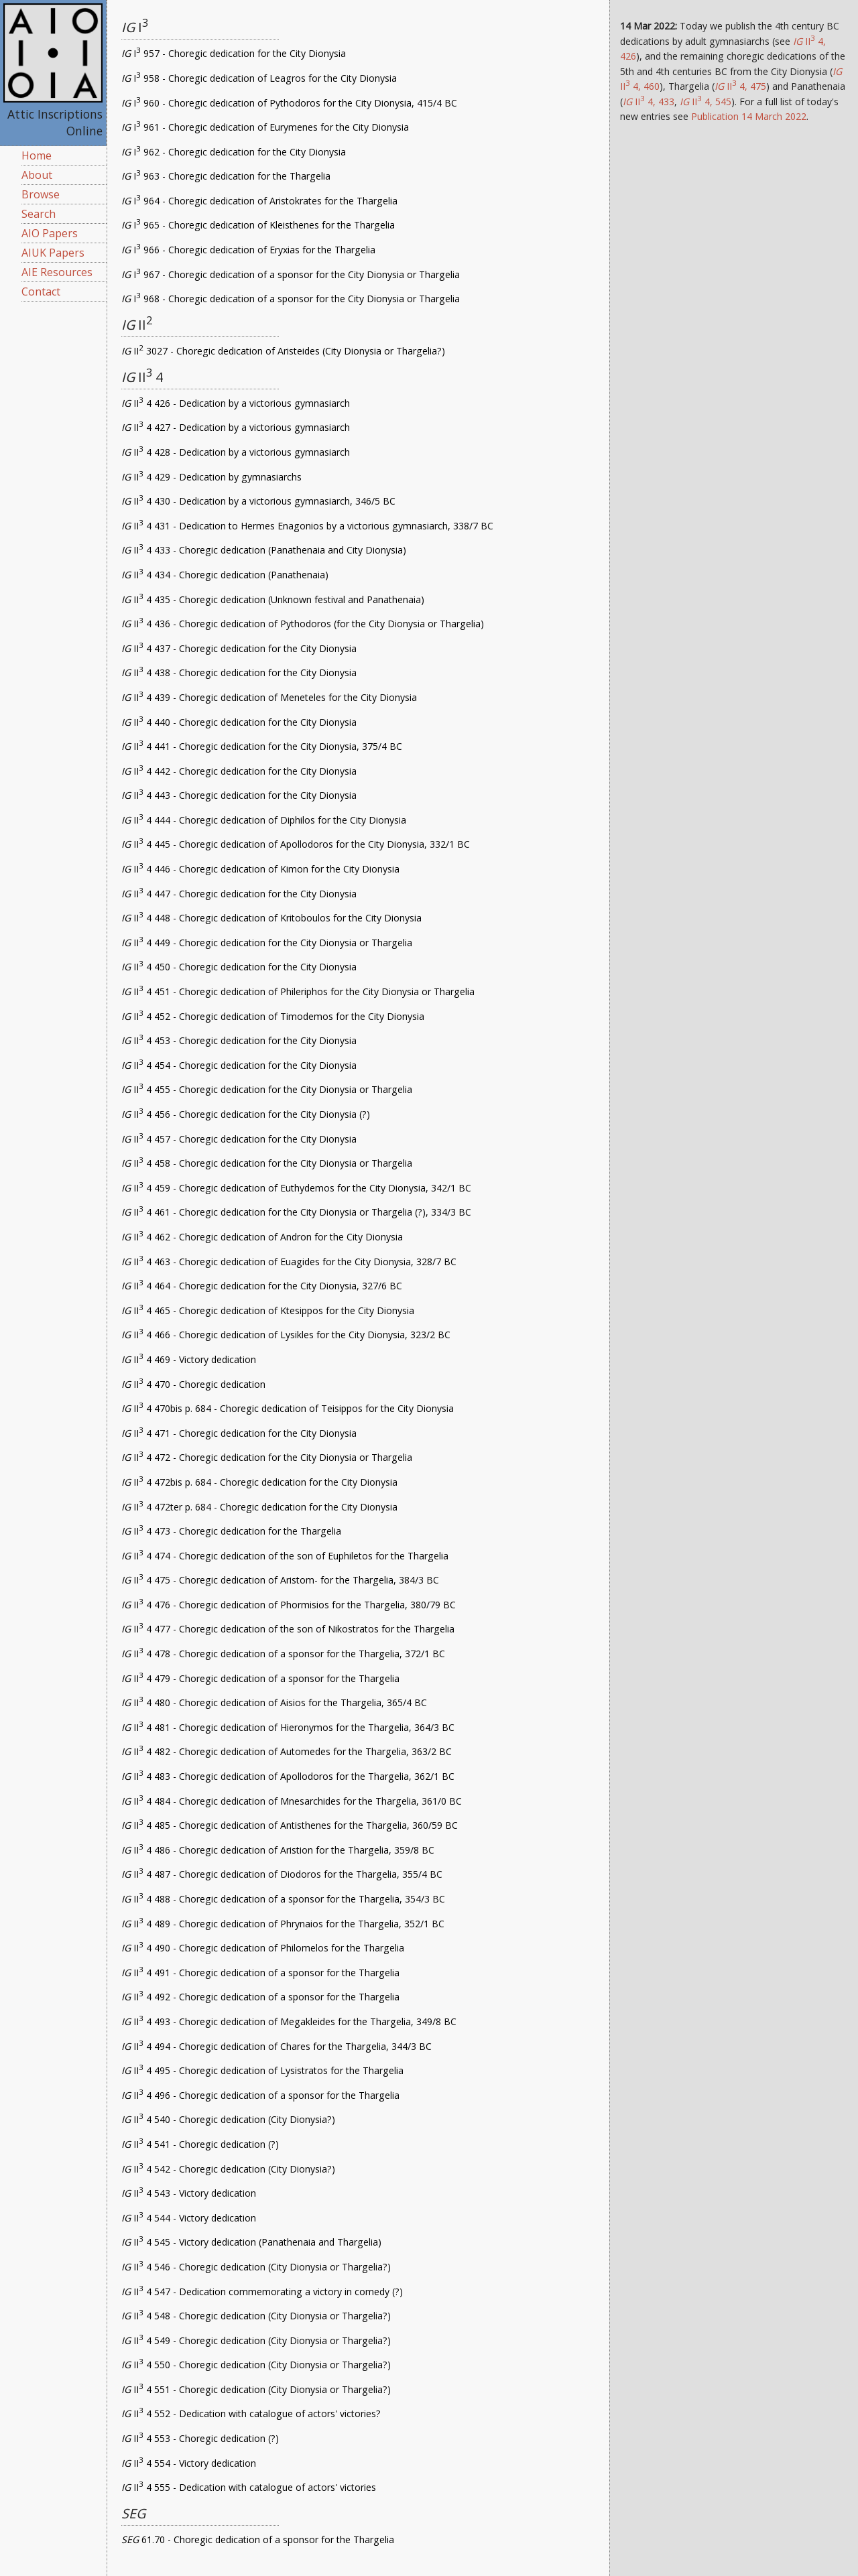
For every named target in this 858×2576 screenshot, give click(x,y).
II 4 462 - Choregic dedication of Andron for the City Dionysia (262, 1236)
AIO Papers (49, 233)
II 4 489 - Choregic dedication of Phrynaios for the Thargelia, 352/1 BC (282, 1923)
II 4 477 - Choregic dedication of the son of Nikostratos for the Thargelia (287, 1628)
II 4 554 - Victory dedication (188, 2463)
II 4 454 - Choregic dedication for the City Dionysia (239, 1065)
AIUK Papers (52, 252)
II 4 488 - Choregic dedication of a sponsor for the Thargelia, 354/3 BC (283, 1898)
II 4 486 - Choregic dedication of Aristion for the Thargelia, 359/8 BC (277, 1850)
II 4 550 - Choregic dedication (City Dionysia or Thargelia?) (256, 2364)
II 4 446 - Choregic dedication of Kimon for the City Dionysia (260, 868)
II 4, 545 (705, 101)
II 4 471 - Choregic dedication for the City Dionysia (239, 1433)
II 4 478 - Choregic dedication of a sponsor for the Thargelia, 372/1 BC (283, 1653)
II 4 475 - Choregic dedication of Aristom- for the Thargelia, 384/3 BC (280, 1579)
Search (38, 213)
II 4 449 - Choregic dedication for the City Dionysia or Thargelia (266, 942)
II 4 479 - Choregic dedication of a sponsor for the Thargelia (260, 1678)
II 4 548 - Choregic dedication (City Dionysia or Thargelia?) (256, 2315)
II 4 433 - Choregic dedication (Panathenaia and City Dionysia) (263, 549)
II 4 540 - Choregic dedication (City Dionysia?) (228, 2119)
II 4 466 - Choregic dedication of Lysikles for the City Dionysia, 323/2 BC (285, 1334)
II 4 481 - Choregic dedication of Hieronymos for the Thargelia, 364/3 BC (287, 1727)
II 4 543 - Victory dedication (188, 2193)
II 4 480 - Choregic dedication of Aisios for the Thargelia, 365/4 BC (274, 1702)
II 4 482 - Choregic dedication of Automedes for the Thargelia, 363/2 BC (286, 1751)
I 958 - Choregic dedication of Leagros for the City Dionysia (259, 78)
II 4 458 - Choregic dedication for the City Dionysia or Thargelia (266, 1163)
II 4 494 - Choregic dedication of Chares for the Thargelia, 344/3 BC (276, 2046)
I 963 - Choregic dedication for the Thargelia (225, 176)
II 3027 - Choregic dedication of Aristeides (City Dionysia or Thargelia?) (283, 350)
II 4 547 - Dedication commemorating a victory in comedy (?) (262, 2291)
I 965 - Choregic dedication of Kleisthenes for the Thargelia (258, 224)
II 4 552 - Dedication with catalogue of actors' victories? (251, 2413)
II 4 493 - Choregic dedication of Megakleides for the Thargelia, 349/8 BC (288, 2021)
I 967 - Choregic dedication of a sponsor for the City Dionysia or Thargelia (290, 274)
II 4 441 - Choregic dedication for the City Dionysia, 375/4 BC (261, 746)
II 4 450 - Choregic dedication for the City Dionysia (239, 966)
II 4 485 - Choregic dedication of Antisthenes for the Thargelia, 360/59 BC (289, 1825)
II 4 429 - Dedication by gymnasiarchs (211, 476)
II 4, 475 (740, 86)
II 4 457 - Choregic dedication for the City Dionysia (239, 1139)
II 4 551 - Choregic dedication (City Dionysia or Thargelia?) (256, 2389)
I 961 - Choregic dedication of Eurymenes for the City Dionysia (265, 127)
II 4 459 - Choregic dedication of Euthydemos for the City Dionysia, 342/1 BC (296, 1187)
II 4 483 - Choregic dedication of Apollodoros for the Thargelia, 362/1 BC (287, 1776)
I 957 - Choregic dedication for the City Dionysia (233, 53)
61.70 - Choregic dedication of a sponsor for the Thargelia (257, 2539)
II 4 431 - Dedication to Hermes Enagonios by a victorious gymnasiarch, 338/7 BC (307, 525)
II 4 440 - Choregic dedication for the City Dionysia (239, 722)
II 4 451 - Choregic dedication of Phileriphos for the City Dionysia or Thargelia (298, 991)
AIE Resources (57, 272)
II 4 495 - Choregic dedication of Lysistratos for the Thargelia (262, 2070)
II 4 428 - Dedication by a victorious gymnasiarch (235, 452)
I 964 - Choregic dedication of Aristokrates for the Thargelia (259, 200)
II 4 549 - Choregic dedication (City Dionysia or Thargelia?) (256, 2340)
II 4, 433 (648, 101)
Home (36, 155)
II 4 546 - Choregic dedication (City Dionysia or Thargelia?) (256, 2266)
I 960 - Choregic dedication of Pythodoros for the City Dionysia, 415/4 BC (289, 102)
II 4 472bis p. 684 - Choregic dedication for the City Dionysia (259, 1482)
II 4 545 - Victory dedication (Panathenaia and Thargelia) (251, 2242)
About (36, 175)
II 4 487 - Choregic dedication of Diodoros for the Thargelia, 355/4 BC (281, 1874)
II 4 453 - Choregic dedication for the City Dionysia (239, 1040)
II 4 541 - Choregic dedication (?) (200, 2144)
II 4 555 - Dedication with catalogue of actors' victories (248, 2487)
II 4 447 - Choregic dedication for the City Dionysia (239, 893)
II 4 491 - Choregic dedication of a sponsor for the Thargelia (260, 1972)
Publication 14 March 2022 (748, 116)
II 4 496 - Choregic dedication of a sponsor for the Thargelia (260, 2095)
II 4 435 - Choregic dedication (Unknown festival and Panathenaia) (272, 599)
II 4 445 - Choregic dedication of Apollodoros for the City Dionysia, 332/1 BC (295, 844)
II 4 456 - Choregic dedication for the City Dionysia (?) (245, 1114)
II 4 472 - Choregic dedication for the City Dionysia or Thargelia (266, 1457)
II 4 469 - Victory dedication (188, 1359)
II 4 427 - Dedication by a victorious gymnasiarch (235, 427)
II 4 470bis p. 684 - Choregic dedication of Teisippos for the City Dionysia (287, 1408)
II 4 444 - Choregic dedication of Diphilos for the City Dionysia (263, 820)
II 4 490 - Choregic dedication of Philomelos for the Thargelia (262, 1947)
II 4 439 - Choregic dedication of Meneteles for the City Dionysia (269, 697)
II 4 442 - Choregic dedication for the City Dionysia (239, 771)
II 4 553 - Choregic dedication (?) (200, 2438)
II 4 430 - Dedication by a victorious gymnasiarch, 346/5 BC (258, 501)
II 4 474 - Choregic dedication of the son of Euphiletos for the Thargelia (284, 1555)
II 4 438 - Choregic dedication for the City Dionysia (239, 672)
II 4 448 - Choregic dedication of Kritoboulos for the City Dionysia (271, 917)
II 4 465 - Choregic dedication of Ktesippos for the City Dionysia (267, 1310)
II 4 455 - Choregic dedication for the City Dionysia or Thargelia (266, 1089)
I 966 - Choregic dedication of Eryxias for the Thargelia (248, 249)
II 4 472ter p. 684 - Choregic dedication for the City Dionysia (259, 1506)
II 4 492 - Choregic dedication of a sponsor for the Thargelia (260, 1996)
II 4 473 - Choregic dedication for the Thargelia (231, 1531)
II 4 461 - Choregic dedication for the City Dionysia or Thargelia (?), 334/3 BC (296, 1212)
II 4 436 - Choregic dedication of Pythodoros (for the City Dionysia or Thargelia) (302, 623)
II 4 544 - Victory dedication (188, 2217)
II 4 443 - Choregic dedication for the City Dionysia (239, 795)
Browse (40, 194)
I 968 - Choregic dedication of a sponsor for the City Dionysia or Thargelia (290, 298)
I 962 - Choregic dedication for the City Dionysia (233, 151)
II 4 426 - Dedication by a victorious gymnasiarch (235, 403)
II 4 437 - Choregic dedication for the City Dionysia (239, 648)
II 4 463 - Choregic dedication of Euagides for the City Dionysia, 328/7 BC (288, 1261)
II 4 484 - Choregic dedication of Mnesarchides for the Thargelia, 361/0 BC (291, 1801)
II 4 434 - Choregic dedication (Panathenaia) (224, 574)
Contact (40, 291)
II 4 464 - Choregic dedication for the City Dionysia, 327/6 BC (261, 1285)
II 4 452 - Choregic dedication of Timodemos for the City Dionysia (272, 1016)
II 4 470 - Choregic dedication (193, 1384)
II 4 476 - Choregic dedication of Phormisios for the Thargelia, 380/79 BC (288, 1604)
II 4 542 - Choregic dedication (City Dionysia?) (228, 2169)
